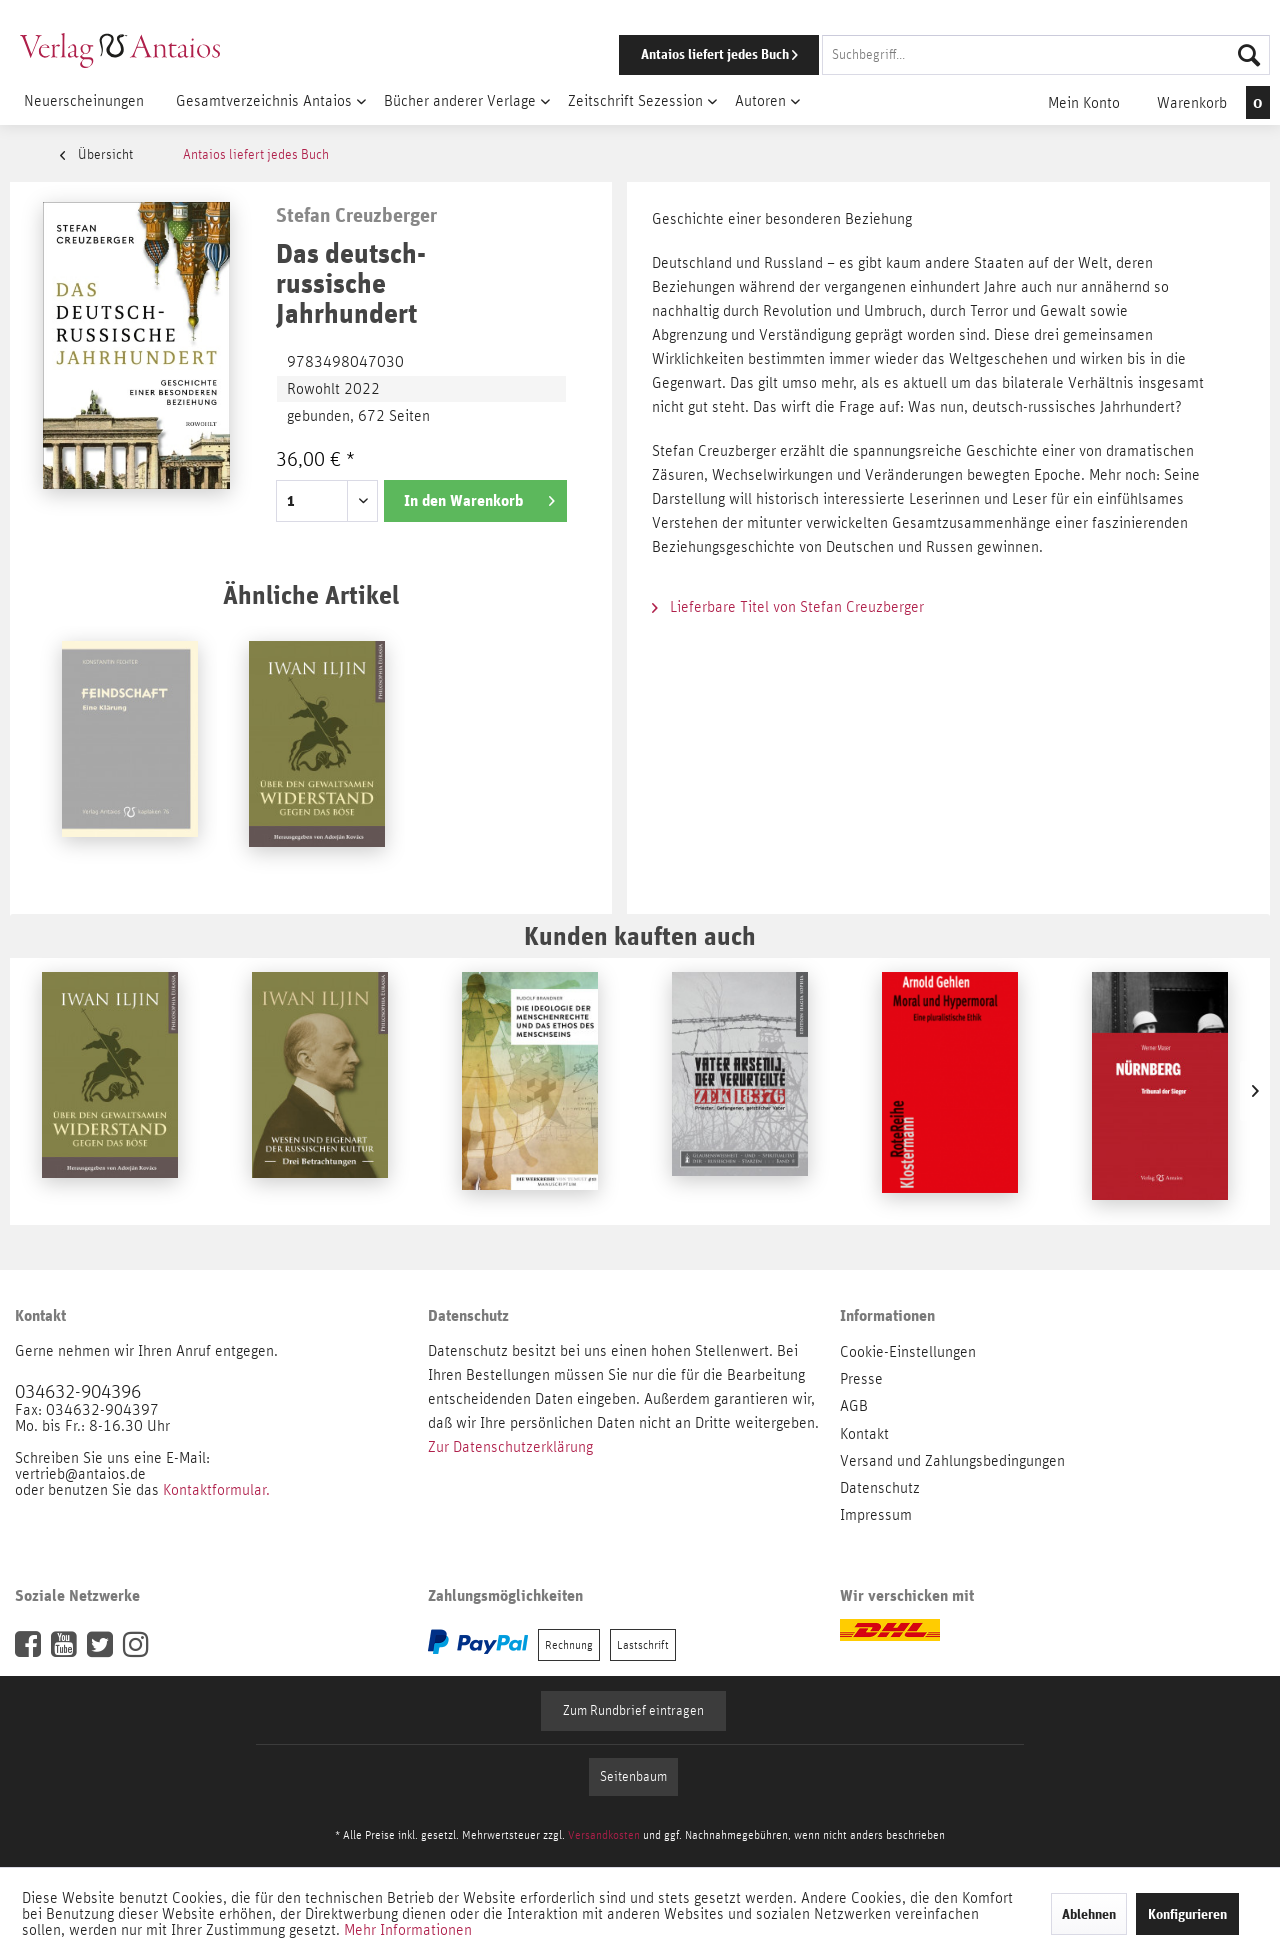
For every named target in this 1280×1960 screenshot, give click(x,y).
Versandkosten (604, 1835)
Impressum (876, 1515)
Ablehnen (1089, 1914)
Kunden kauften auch (640, 935)
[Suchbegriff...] (1046, 55)
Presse (861, 1379)
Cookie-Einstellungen (908, 1352)
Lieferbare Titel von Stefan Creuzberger (788, 607)
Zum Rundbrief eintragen (633, 1711)
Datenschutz (880, 1488)
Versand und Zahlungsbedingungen (952, 1461)
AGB (854, 1406)
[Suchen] (1249, 55)
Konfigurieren (1187, 1914)
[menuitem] (917, 55)
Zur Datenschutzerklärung (510, 1447)
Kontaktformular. (216, 1490)
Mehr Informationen (408, 1930)
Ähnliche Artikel (311, 594)
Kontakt (864, 1434)
